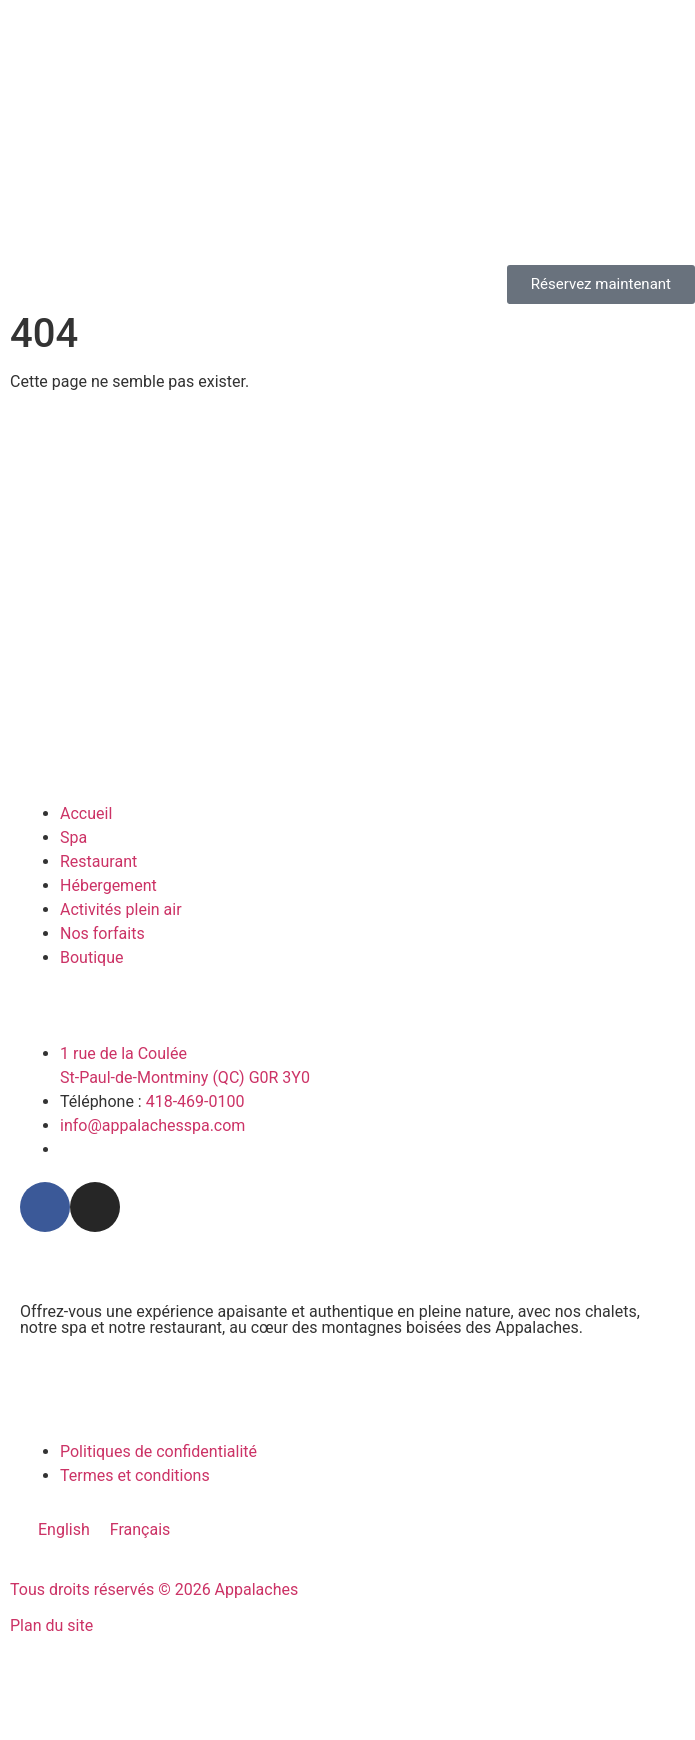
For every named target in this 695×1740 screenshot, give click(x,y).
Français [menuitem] (140, 1529)
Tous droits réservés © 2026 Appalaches (154, 1589)
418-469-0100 (195, 1101)
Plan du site (51, 1625)
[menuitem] (64, 1530)
